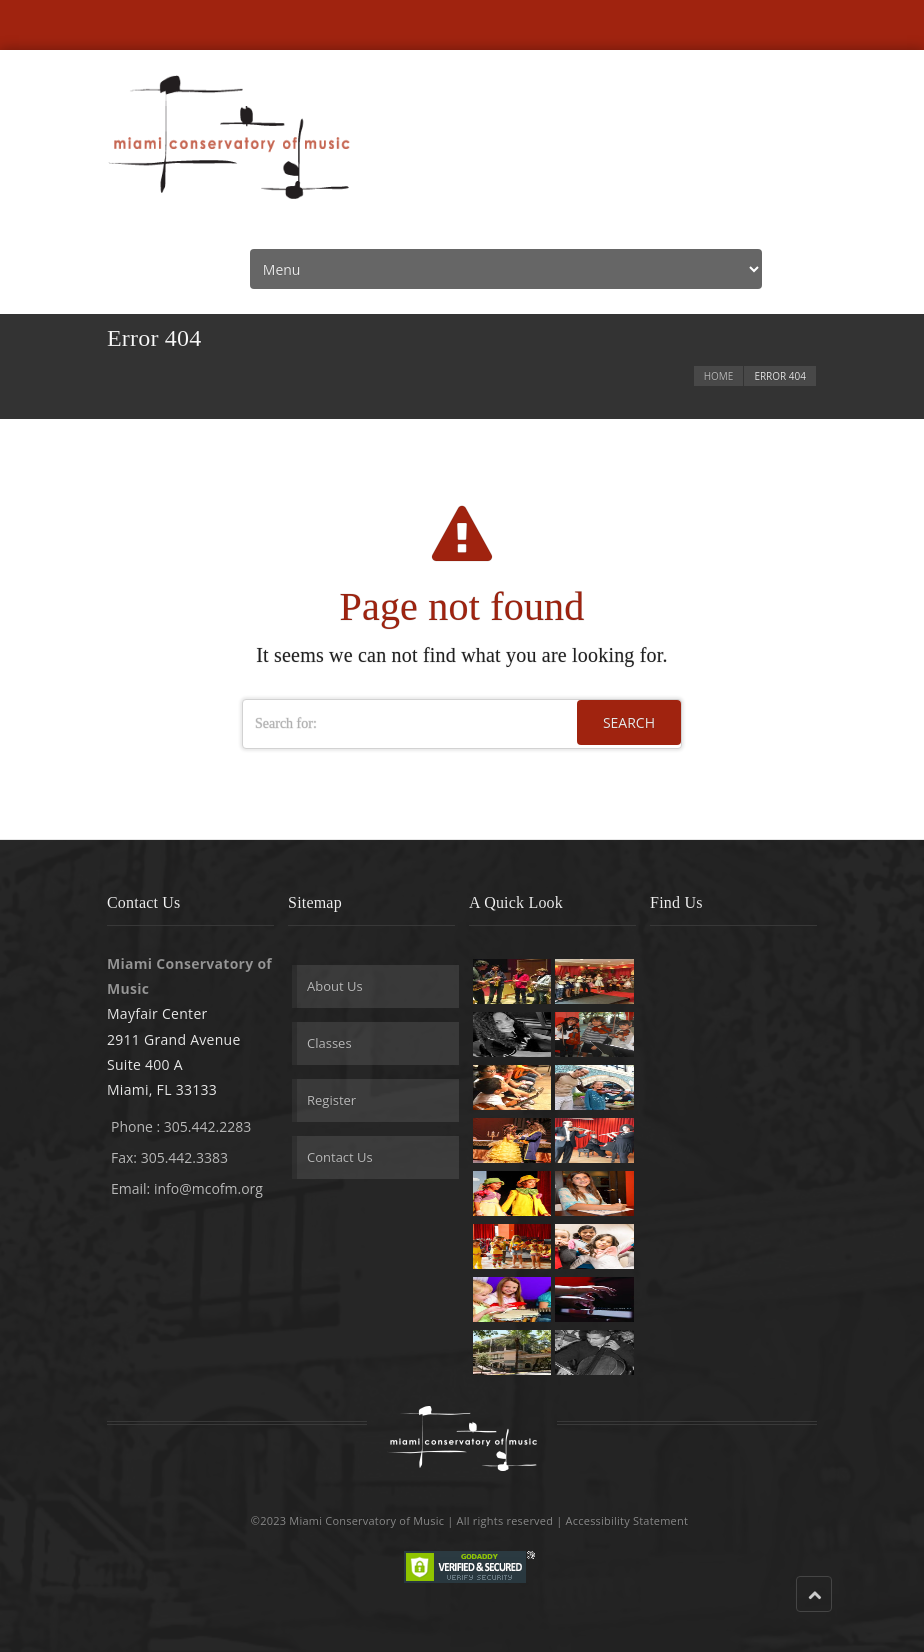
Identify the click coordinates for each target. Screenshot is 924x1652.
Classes (329, 1043)
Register (331, 1100)
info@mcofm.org (208, 1188)
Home (719, 376)
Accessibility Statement (627, 1520)
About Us (335, 986)
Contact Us (340, 1157)
